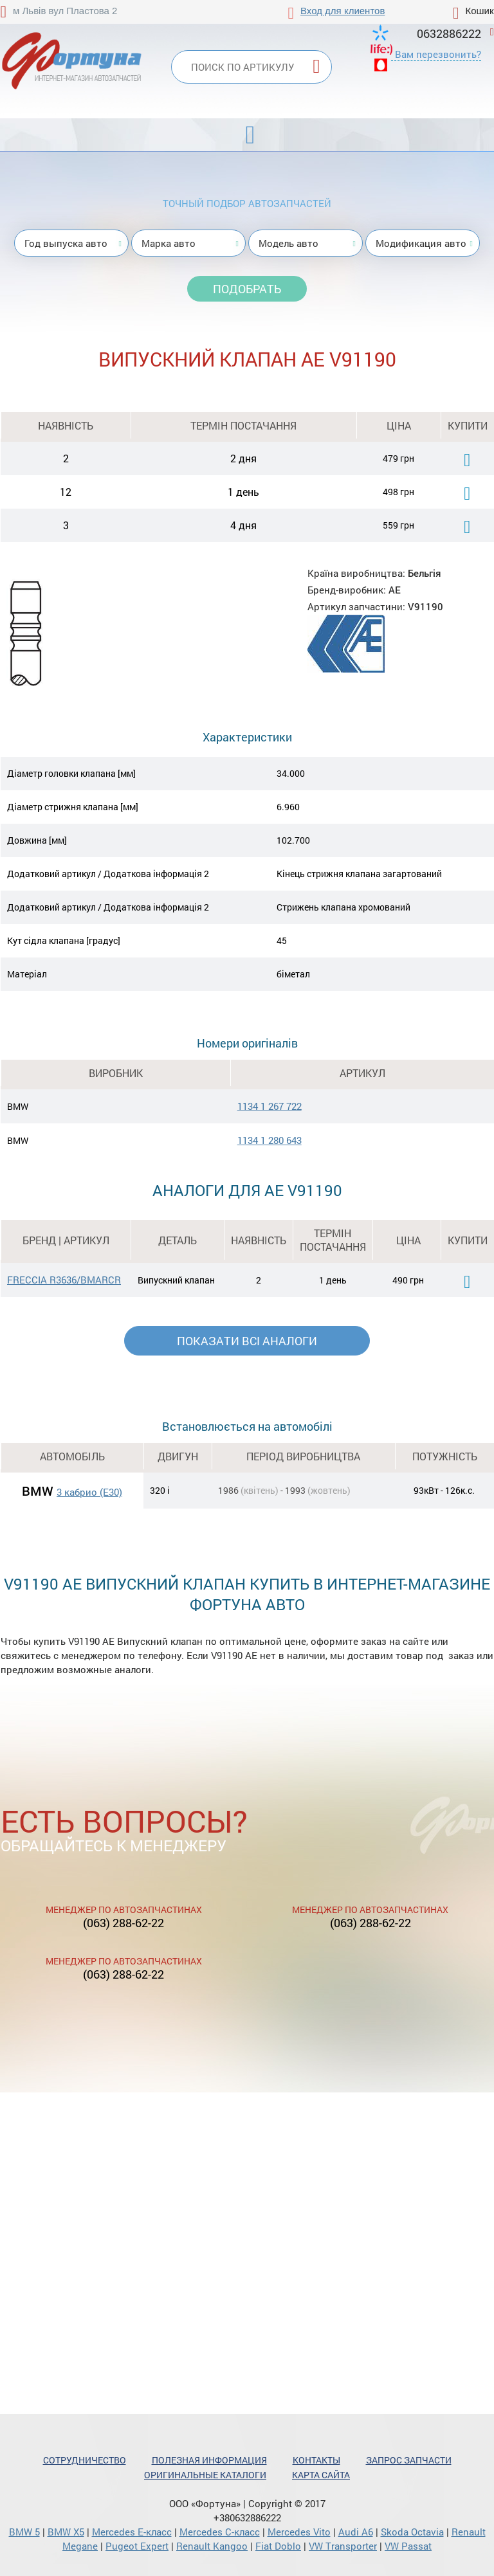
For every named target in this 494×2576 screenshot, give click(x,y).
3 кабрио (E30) (89, 1491)
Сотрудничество (84, 2460)
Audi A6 (355, 2531)
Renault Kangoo (212, 2545)
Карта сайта (321, 2475)
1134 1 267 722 (269, 1106)
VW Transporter (343, 2545)
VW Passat (408, 2545)
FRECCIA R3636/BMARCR (64, 1279)
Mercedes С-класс (219, 2531)
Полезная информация (209, 2460)
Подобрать (247, 288)
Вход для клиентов (342, 10)
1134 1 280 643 (269, 1140)
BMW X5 (66, 2531)
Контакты (316, 2460)
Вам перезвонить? (438, 54)
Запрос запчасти (409, 2460)
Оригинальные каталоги (205, 2475)
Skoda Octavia (412, 2531)
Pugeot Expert (137, 2545)
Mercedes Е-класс (132, 2531)
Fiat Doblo (278, 2545)
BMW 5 (24, 2531)
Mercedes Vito (299, 2531)
